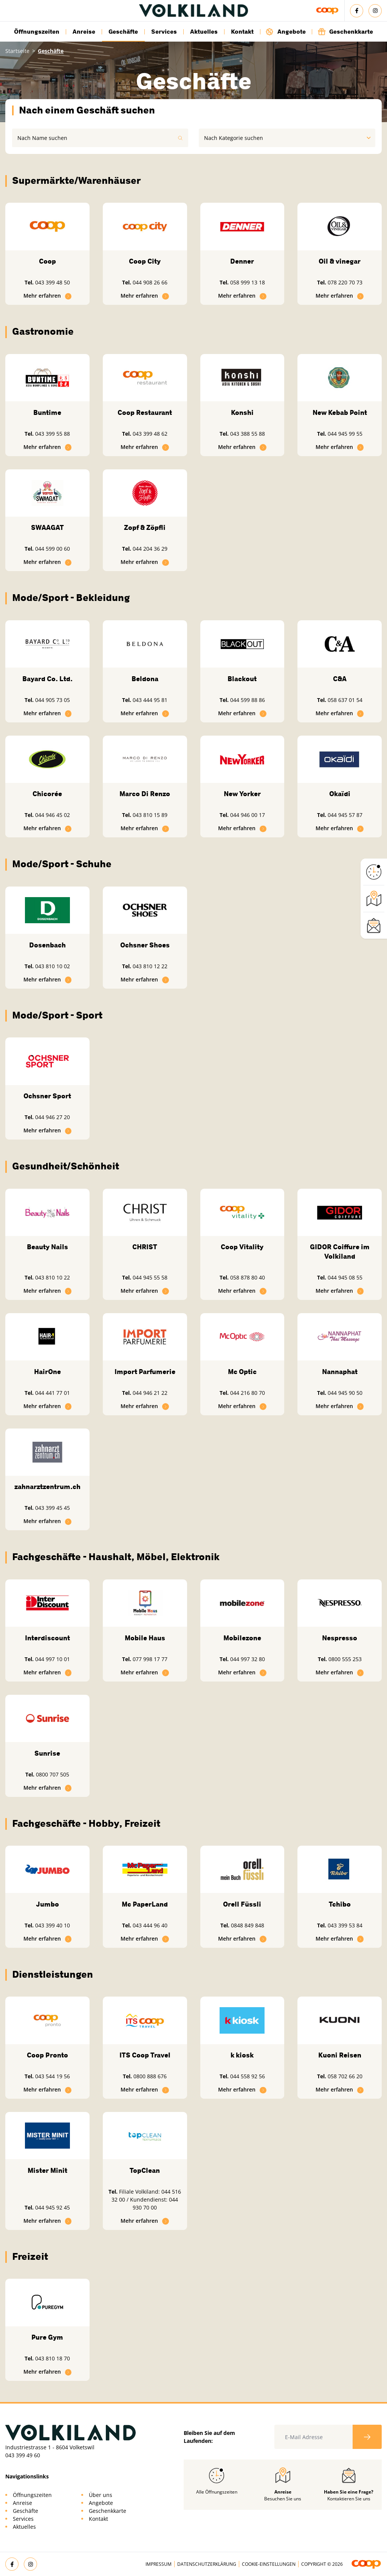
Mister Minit (47, 2170)
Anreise (84, 31)
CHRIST (144, 1247)
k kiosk (242, 2055)
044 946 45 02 (52, 814)
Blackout (242, 679)
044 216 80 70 (247, 1392)
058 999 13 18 (247, 282)
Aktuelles (204, 31)
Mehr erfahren (47, 295)
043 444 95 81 (150, 699)
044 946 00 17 (247, 814)
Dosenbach (47, 945)
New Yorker (242, 794)
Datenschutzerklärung (206, 2564)
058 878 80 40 (247, 1277)
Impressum (159, 2564)
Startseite (17, 50)
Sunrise (47, 1753)
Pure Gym (47, 2337)
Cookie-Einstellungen (269, 2564)
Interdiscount (47, 1638)
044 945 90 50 (345, 1392)
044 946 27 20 (52, 1117)
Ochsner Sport (47, 1096)
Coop (47, 261)
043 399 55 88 (52, 433)
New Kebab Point (340, 412)
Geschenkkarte (345, 32)
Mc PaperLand (145, 1904)
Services (164, 31)
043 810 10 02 (52, 966)
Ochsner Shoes (145, 945)
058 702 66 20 (345, 2076)
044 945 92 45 (52, 2207)
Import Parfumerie (145, 1372)
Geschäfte (123, 31)
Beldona (145, 679)
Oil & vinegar (340, 261)
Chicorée (47, 794)
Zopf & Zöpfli (145, 527)
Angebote (286, 32)
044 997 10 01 (52, 1659)
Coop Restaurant (145, 412)
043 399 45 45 (52, 1507)
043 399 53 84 (345, 1925)
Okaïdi (339, 794)
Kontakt (242, 31)
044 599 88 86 (247, 699)
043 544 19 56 (52, 2076)
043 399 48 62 (150, 433)
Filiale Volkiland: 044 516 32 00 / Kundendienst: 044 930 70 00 (146, 2199)
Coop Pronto (47, 2055)
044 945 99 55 (345, 433)
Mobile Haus (145, 1638)
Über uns (100, 2494)
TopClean (145, 2170)
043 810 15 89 (150, 814)
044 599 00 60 (52, 548)
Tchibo (340, 1904)
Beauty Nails (47, 1247)
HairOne (47, 1372)
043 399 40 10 (52, 1925)
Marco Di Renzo (144, 794)
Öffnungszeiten (36, 31)
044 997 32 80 (247, 1659)
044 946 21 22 (150, 1392)
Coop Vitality (242, 1247)
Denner (242, 261)
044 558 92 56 (247, 2076)
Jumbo (47, 1904)
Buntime (47, 412)
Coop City (145, 261)
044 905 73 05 (52, 699)
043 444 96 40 (150, 1925)
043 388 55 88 (247, 433)
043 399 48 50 (52, 282)
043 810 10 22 (52, 1277)
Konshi (242, 412)
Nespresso (339, 1638)
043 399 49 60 (22, 2455)
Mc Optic (242, 1372)
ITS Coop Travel (144, 2055)
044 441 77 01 (52, 1392)
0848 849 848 (247, 1925)
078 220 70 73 (345, 282)
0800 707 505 (52, 1774)
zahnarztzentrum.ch (47, 1487)
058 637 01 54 (345, 699)
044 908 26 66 (150, 282)
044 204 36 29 (150, 548)
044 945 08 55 (345, 1277)
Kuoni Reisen (339, 2055)
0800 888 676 (150, 2076)
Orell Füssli (242, 1904)
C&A (340, 679)
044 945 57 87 (345, 814)
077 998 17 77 (150, 1659)
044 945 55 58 (150, 1277)
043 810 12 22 (150, 966)
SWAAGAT (47, 527)
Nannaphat (340, 1372)
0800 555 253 (345, 1659)
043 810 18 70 (52, 2358)
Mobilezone (242, 1638)
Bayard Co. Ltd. (47, 679)
